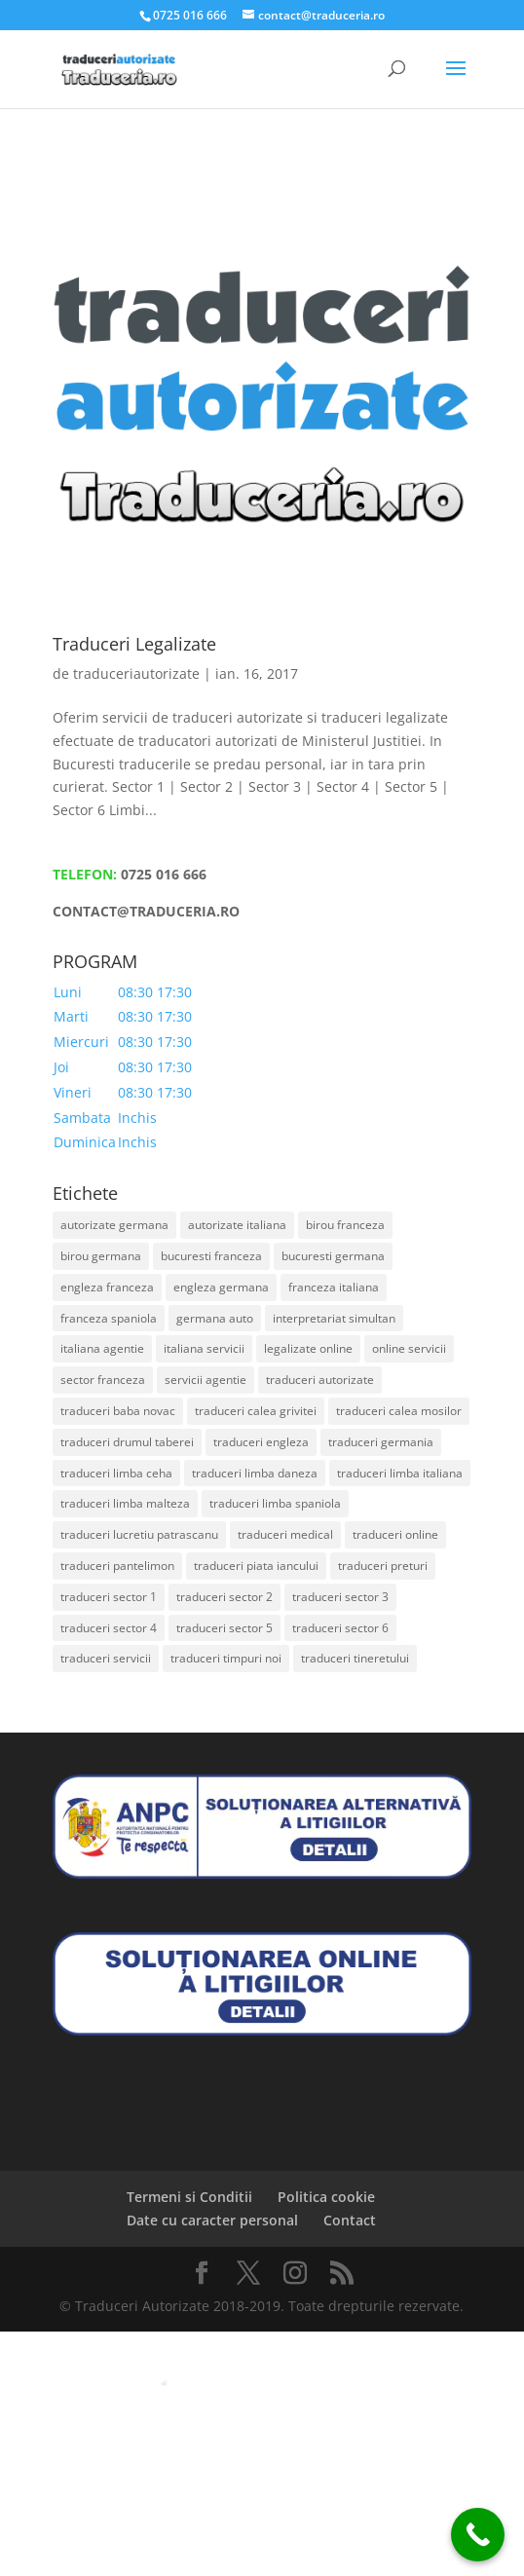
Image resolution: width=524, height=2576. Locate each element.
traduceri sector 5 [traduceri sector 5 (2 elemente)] (224, 1628)
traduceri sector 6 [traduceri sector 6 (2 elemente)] (340, 1628)
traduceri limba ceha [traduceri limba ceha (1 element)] (116, 1473)
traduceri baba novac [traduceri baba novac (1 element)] (117, 1410)
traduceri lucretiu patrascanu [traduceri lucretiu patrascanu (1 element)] (139, 1534)
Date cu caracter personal (212, 2220)
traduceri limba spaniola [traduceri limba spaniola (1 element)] (275, 1503)
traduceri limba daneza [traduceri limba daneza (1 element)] (255, 1473)
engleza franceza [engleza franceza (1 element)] (107, 1287)
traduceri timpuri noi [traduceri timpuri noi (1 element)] (225, 1658)
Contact (349, 2220)
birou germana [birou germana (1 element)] (100, 1256)
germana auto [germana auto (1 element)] (214, 1318)
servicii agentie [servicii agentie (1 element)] (205, 1379)
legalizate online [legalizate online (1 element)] (308, 1348)
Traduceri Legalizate (134, 643)
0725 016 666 (163, 874)
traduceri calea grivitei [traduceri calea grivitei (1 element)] (256, 1410)
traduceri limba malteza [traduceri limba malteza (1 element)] (125, 1503)
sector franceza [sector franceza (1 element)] (102, 1379)
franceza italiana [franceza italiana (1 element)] (333, 1287)
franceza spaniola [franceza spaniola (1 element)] (108, 1318)
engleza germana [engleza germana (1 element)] (221, 1287)
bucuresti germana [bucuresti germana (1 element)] (333, 1256)
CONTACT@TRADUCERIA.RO (146, 911)
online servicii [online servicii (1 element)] (409, 1348)
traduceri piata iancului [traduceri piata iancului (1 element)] (256, 1565)
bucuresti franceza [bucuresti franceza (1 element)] (211, 1256)
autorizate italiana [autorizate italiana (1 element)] (237, 1224)
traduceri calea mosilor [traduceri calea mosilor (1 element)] (399, 1410)
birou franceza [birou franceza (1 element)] (345, 1224)
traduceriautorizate (136, 673)
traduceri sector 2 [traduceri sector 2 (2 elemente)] (224, 1596)
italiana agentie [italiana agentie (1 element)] (102, 1348)
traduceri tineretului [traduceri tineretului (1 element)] (355, 1658)
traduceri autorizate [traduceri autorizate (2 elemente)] (320, 1379)
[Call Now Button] (478, 2534)
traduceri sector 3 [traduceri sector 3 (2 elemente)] (340, 1596)
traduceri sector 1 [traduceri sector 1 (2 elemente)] (108, 1596)
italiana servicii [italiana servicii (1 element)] (204, 1348)
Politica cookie (326, 2196)
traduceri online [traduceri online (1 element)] (395, 1534)
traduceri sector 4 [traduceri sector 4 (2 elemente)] (108, 1628)
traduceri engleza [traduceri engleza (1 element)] (261, 1442)
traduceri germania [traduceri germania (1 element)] (380, 1442)
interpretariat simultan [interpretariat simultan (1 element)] (334, 1318)
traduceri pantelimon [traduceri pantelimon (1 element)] (117, 1565)
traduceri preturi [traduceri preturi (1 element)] (383, 1565)
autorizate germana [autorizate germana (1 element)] (114, 1224)
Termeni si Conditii (189, 2196)
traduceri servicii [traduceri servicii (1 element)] (105, 1658)
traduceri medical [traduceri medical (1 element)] (285, 1534)
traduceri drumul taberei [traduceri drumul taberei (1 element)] (127, 1442)
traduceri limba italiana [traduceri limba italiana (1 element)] (400, 1473)
